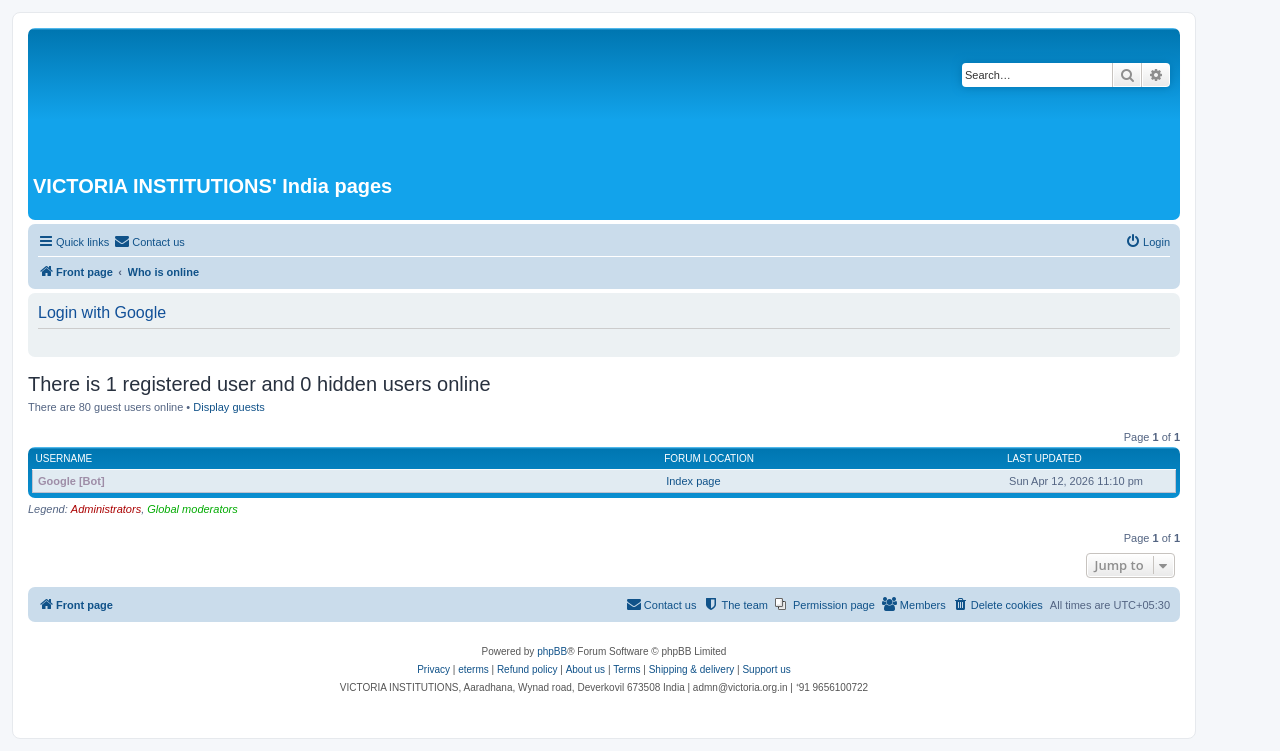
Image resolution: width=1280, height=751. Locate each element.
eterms (473, 669)
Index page (693, 481)
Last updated (1044, 458)
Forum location (709, 458)
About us (585, 669)
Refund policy (527, 669)
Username (64, 458)
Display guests (229, 407)
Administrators (106, 509)
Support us (766, 669)
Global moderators (192, 509)
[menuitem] (149, 242)
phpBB (552, 651)
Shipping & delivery (692, 669)
